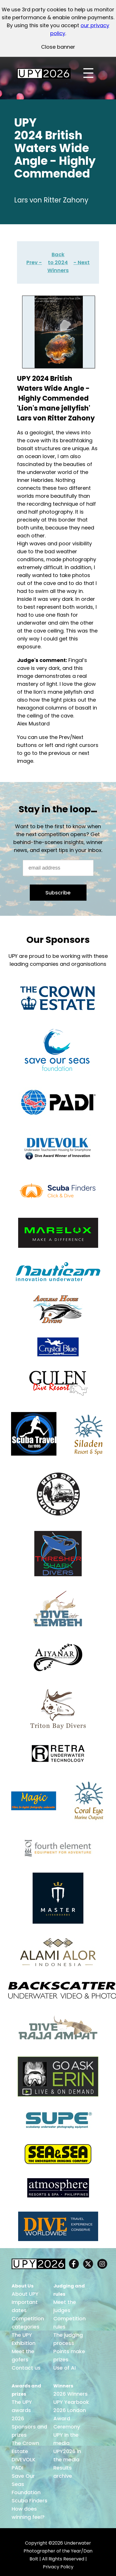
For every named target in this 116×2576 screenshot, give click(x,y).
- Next (81, 262)
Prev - (34, 262)
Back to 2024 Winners (58, 262)
